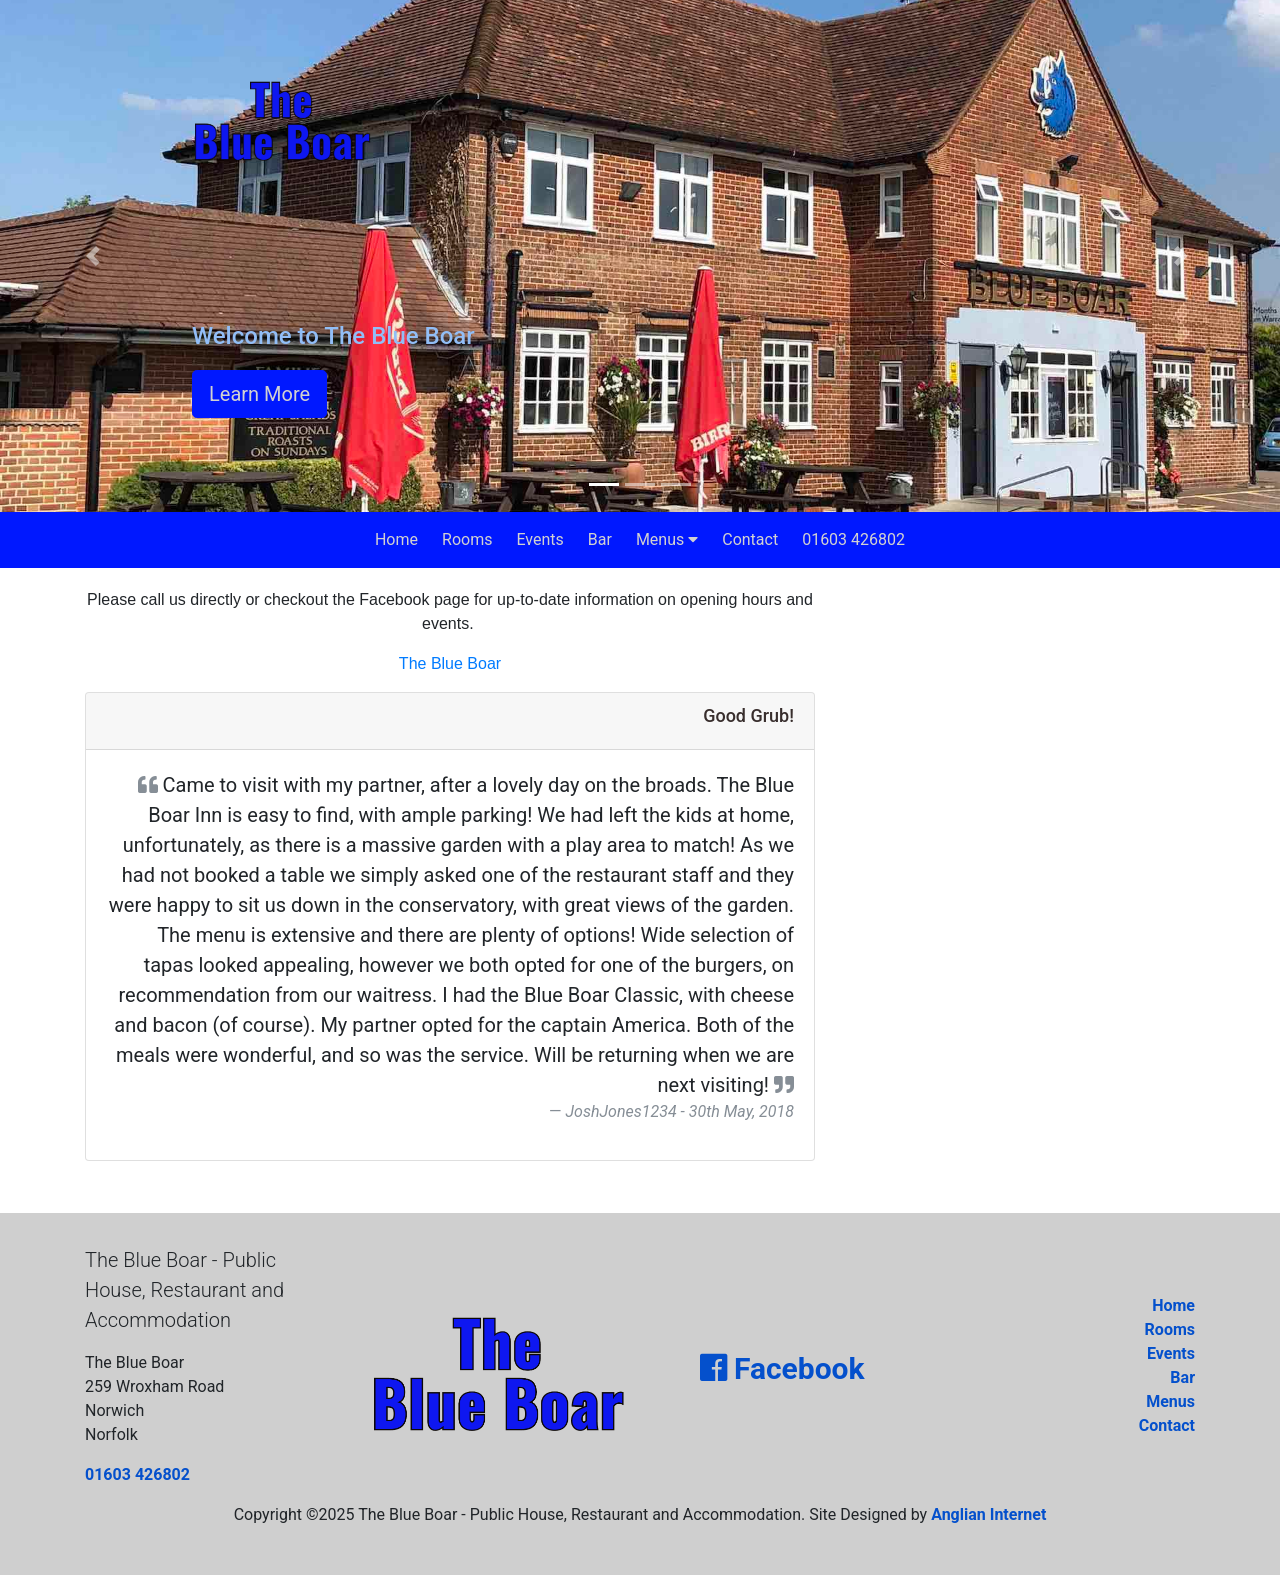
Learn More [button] (259, 394)
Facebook (782, 1368)
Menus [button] (667, 539)
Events (539, 539)
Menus (1170, 1401)
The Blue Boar (450, 663)
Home (396, 539)
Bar (600, 539)
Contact (750, 539)
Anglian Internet (988, 1514)
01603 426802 (853, 539)
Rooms (467, 539)
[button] (96, 256)
